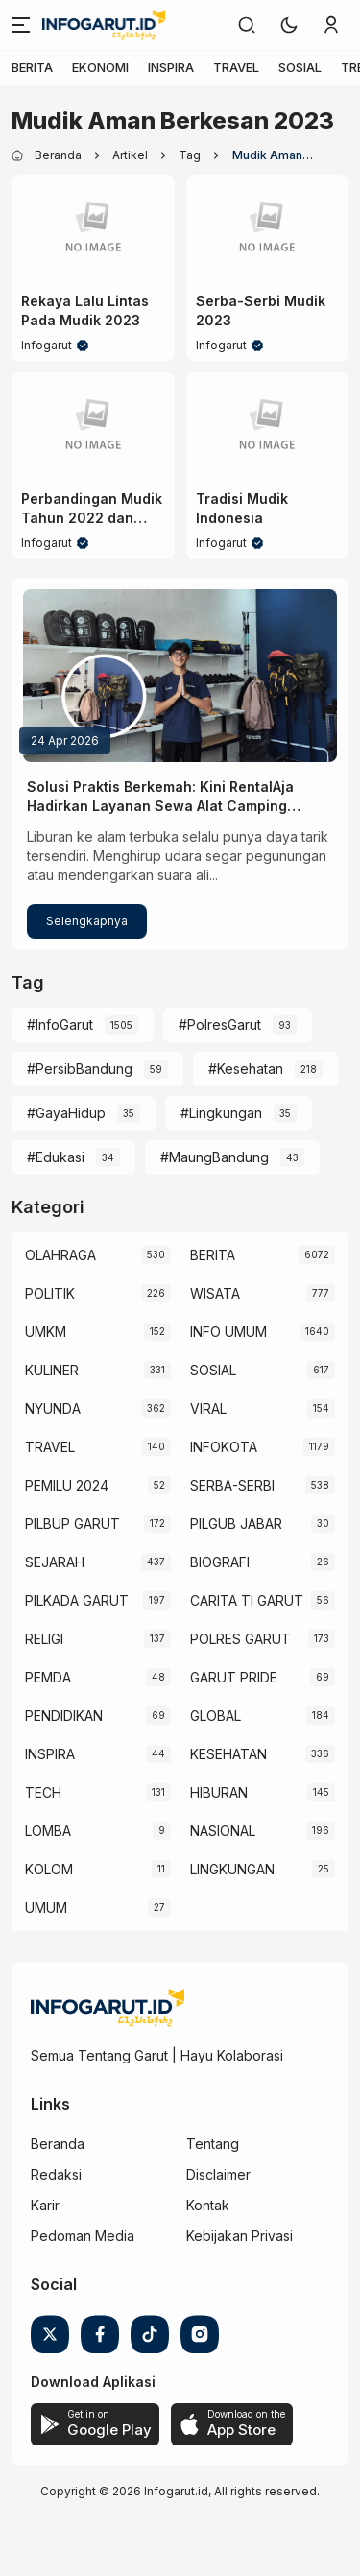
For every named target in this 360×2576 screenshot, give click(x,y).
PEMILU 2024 (66, 1485)
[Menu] (21, 24)
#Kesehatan (245, 1069)
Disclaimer (218, 2174)
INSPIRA (171, 67)
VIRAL (208, 1408)
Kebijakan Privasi (239, 2236)
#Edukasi (55, 1157)
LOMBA (48, 1831)
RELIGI (44, 1639)
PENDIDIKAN (64, 1715)
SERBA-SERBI (232, 1485)
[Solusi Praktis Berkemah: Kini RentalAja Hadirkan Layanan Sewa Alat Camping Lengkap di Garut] (180, 675)
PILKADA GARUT (77, 1600)
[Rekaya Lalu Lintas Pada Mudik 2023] (93, 228)
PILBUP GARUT (72, 1523)
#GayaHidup (66, 1113)
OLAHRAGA (60, 1255)
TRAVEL (236, 67)
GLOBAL (215, 1715)
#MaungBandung (214, 1157)
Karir (45, 2205)
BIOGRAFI (220, 1562)
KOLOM (49, 1869)
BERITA (32, 67)
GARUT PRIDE (233, 1677)
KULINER (52, 1370)
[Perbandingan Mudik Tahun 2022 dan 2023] (93, 426)
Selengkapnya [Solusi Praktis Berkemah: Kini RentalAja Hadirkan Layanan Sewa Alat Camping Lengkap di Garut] (87, 921)
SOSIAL (300, 67)
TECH (43, 1792)
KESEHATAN (228, 1754)
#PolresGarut (220, 1024)
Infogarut (46, 345)
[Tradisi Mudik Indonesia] (267, 426)
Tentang (212, 2143)
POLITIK (50, 1293)
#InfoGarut (60, 1024)
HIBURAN (219, 1792)
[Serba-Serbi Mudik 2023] (267, 228)
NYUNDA (53, 1408)
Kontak (207, 2205)
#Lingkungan (221, 1113)
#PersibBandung (79, 1069)
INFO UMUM (228, 1332)
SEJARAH (54, 1562)
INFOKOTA (223, 1447)
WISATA (215, 1293)
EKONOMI (100, 67)
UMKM (45, 1332)
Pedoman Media (82, 2236)
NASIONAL (222, 1831)
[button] (289, 25)
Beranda (57, 2143)
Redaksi (56, 2174)
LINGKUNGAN (232, 1869)
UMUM (46, 1907)
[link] (246, 25)
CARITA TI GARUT (246, 1600)
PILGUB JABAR (236, 1523)
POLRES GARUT (240, 1639)
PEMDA (48, 1677)
